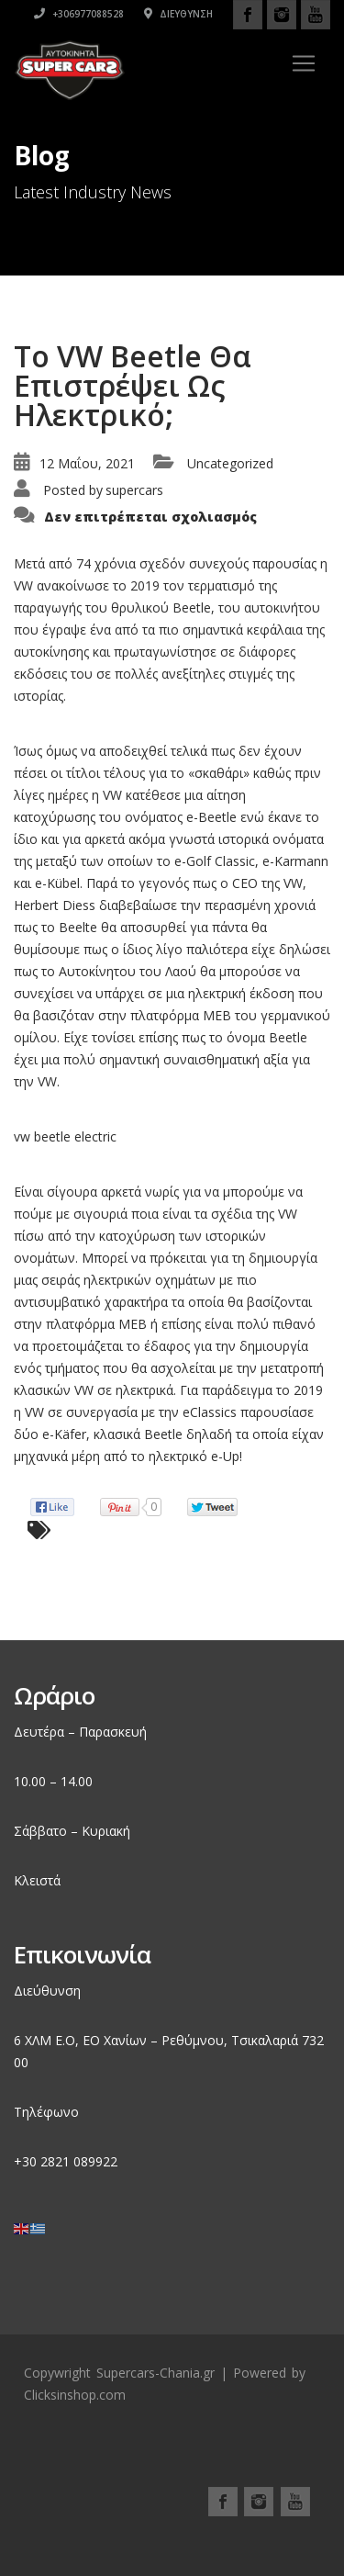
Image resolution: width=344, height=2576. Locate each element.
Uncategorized (230, 463)
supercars (134, 490)
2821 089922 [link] (78, 2161)
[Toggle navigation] (303, 63)
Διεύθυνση (178, 13)
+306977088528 (79, 13)
